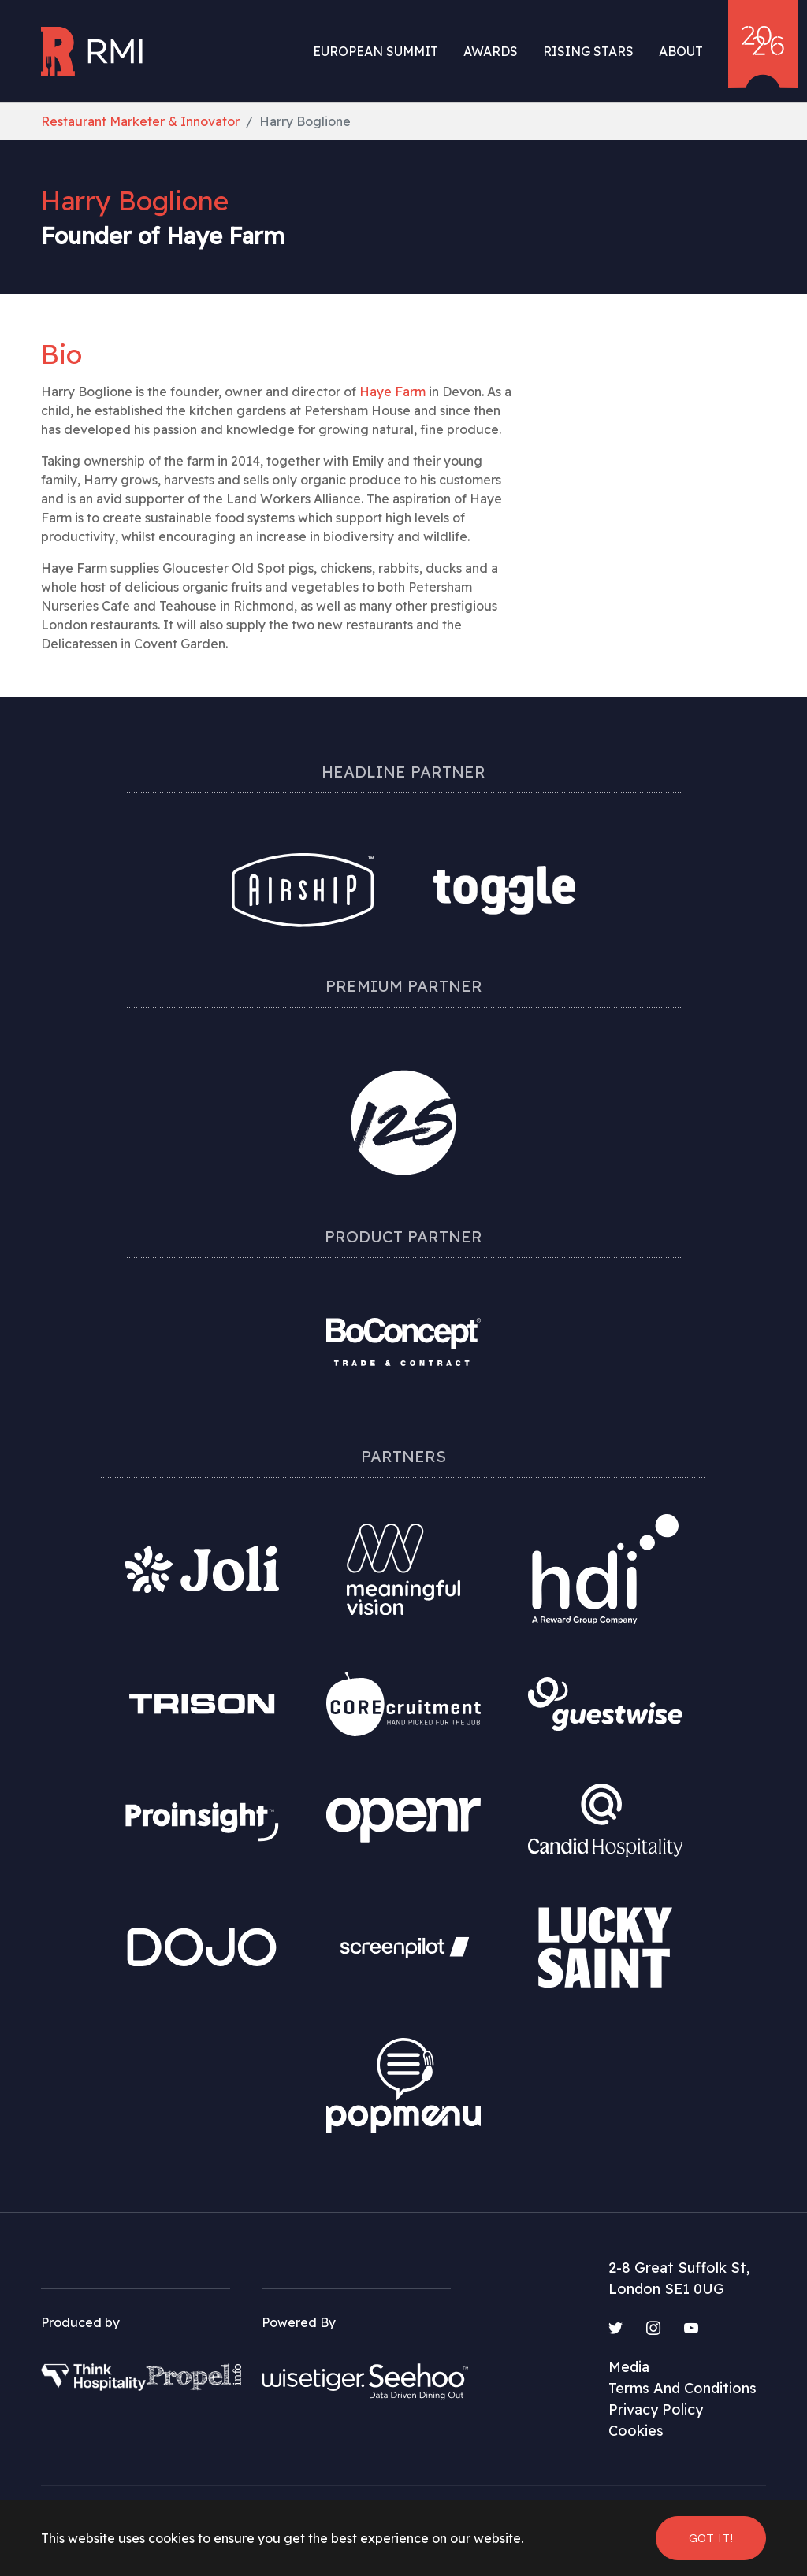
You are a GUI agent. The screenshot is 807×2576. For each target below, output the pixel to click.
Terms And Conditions (682, 2388)
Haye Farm (392, 391)
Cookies (636, 2431)
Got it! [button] (711, 2537)
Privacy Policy (655, 2409)
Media (628, 2367)
